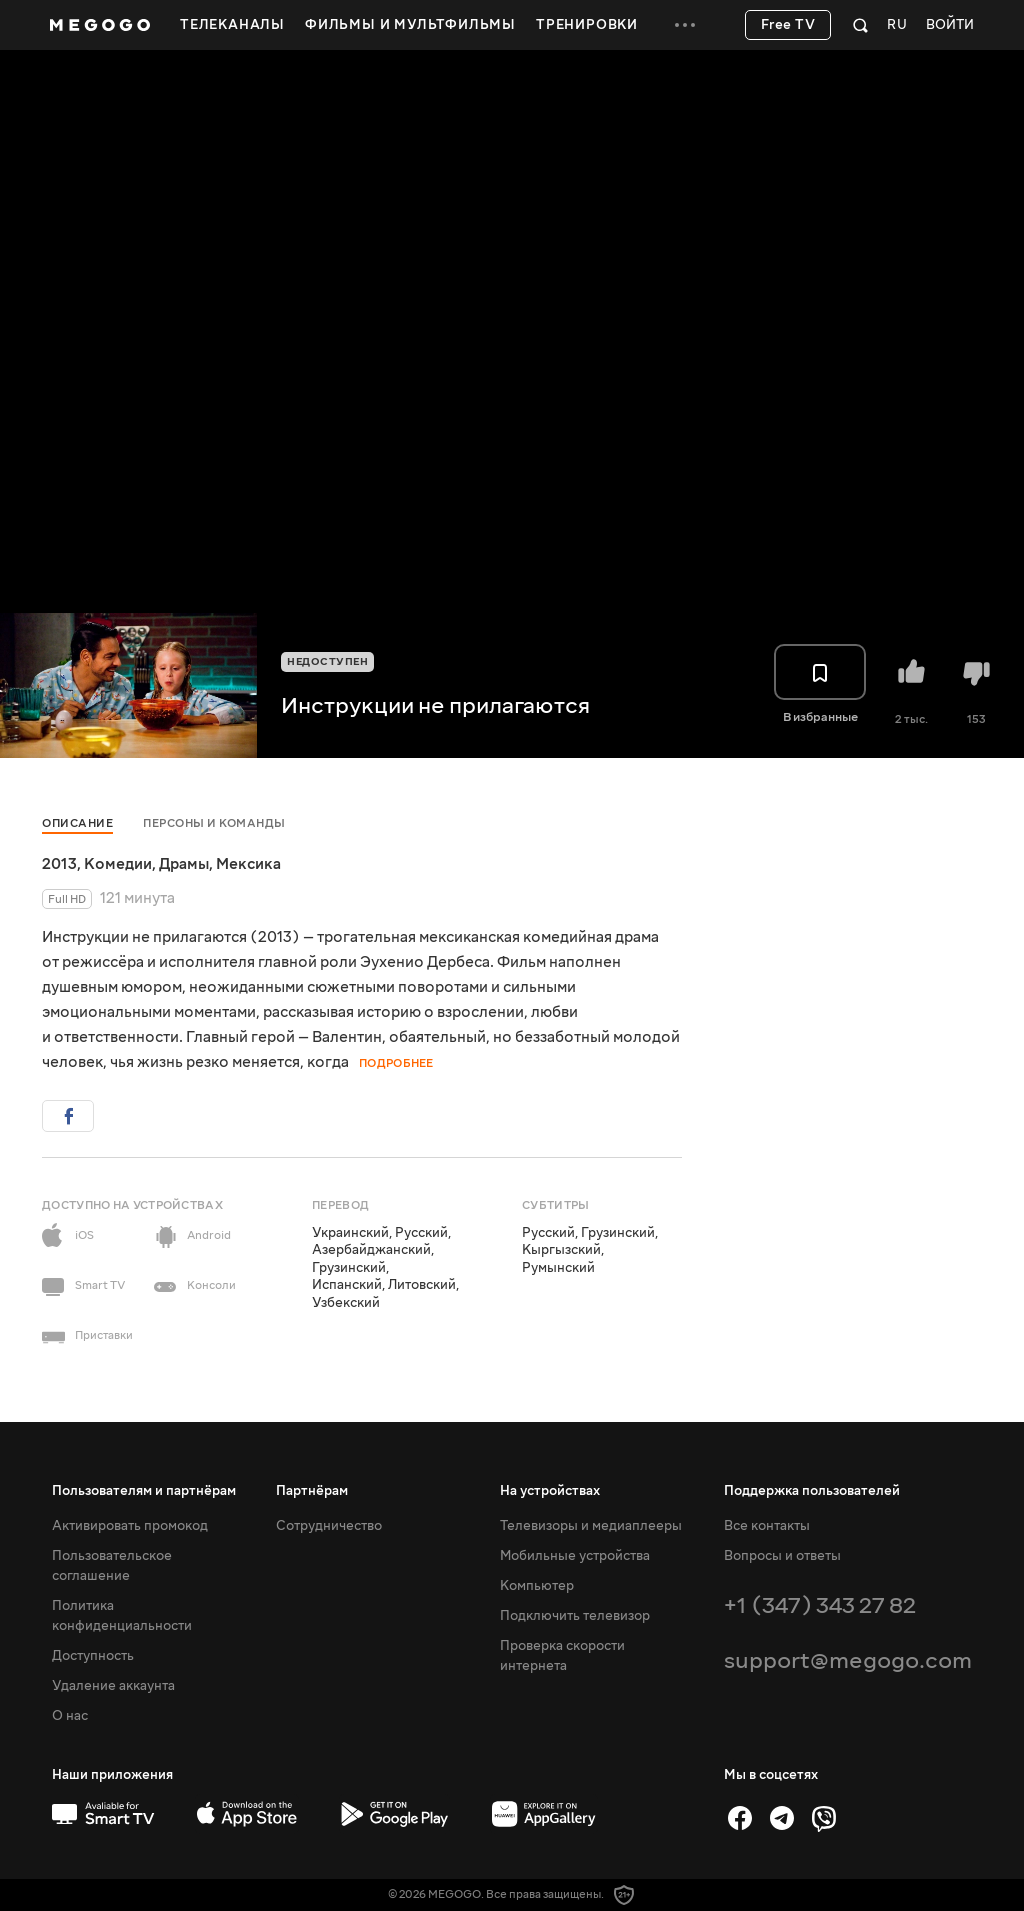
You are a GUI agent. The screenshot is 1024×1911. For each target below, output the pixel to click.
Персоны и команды (214, 823)
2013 (59, 864)
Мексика (248, 864)
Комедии (118, 864)
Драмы (184, 864)
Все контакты (767, 1526)
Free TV (788, 25)
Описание (77, 823)
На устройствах (550, 1491)
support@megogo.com (848, 1660)
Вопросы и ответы (782, 1556)
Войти (950, 25)
